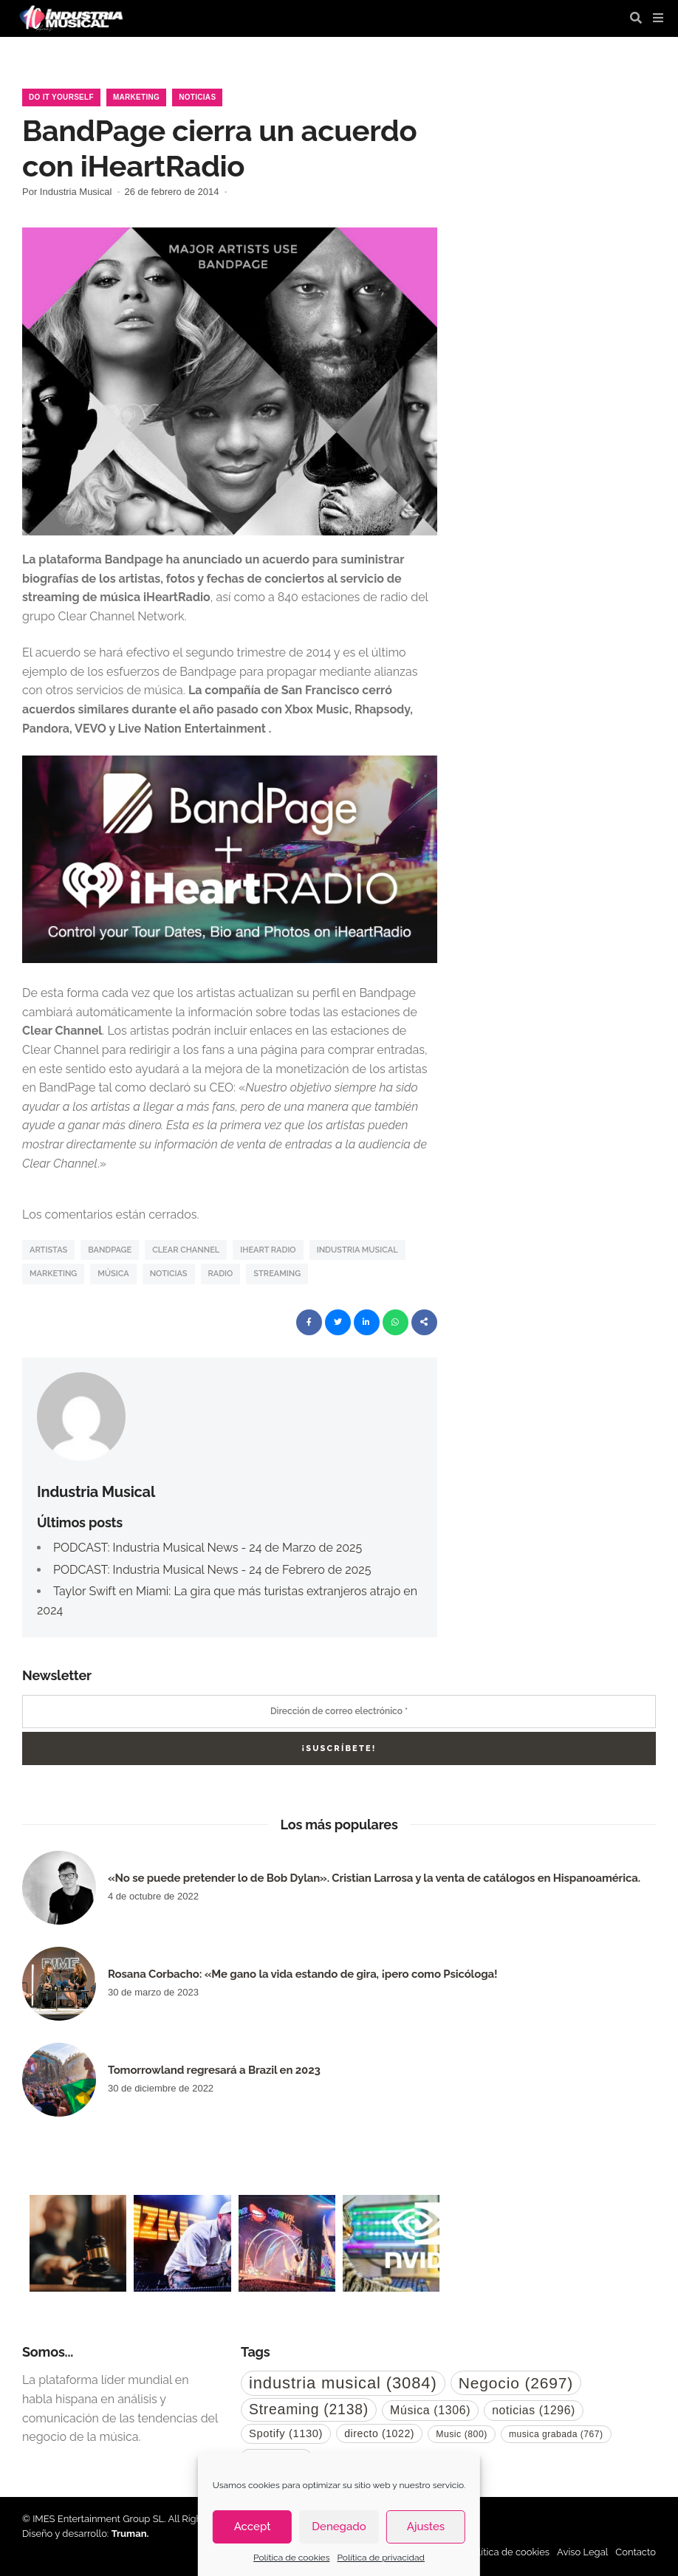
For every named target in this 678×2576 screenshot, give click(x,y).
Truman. (130, 2533)
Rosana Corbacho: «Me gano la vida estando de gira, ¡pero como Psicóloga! (302, 1974)
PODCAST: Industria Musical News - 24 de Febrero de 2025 (212, 1570)
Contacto (635, 2552)
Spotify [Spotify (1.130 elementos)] (286, 2433)
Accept (252, 2526)
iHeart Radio (267, 1250)
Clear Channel (185, 1250)
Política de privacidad (380, 2557)
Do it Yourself (61, 97)
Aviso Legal (582, 2552)
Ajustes (426, 2526)
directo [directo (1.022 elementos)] (379, 2433)
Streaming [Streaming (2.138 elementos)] (309, 2409)
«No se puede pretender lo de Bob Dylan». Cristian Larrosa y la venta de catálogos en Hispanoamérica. (374, 1878)
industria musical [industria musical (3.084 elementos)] (343, 2383)
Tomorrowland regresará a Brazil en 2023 (214, 2070)
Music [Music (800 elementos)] (461, 2434)
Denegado (339, 2526)
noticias (169, 1273)
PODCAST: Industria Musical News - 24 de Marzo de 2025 (207, 1548)
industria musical (357, 1250)
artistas (48, 1250)
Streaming (277, 1273)
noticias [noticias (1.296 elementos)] (533, 2410)
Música (113, 1273)
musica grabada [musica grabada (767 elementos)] (556, 2434)
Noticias (197, 97)
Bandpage (109, 1250)
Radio (220, 1273)
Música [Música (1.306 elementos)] (430, 2410)
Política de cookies (291, 2557)
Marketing (136, 97)
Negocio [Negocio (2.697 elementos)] (516, 2382)
